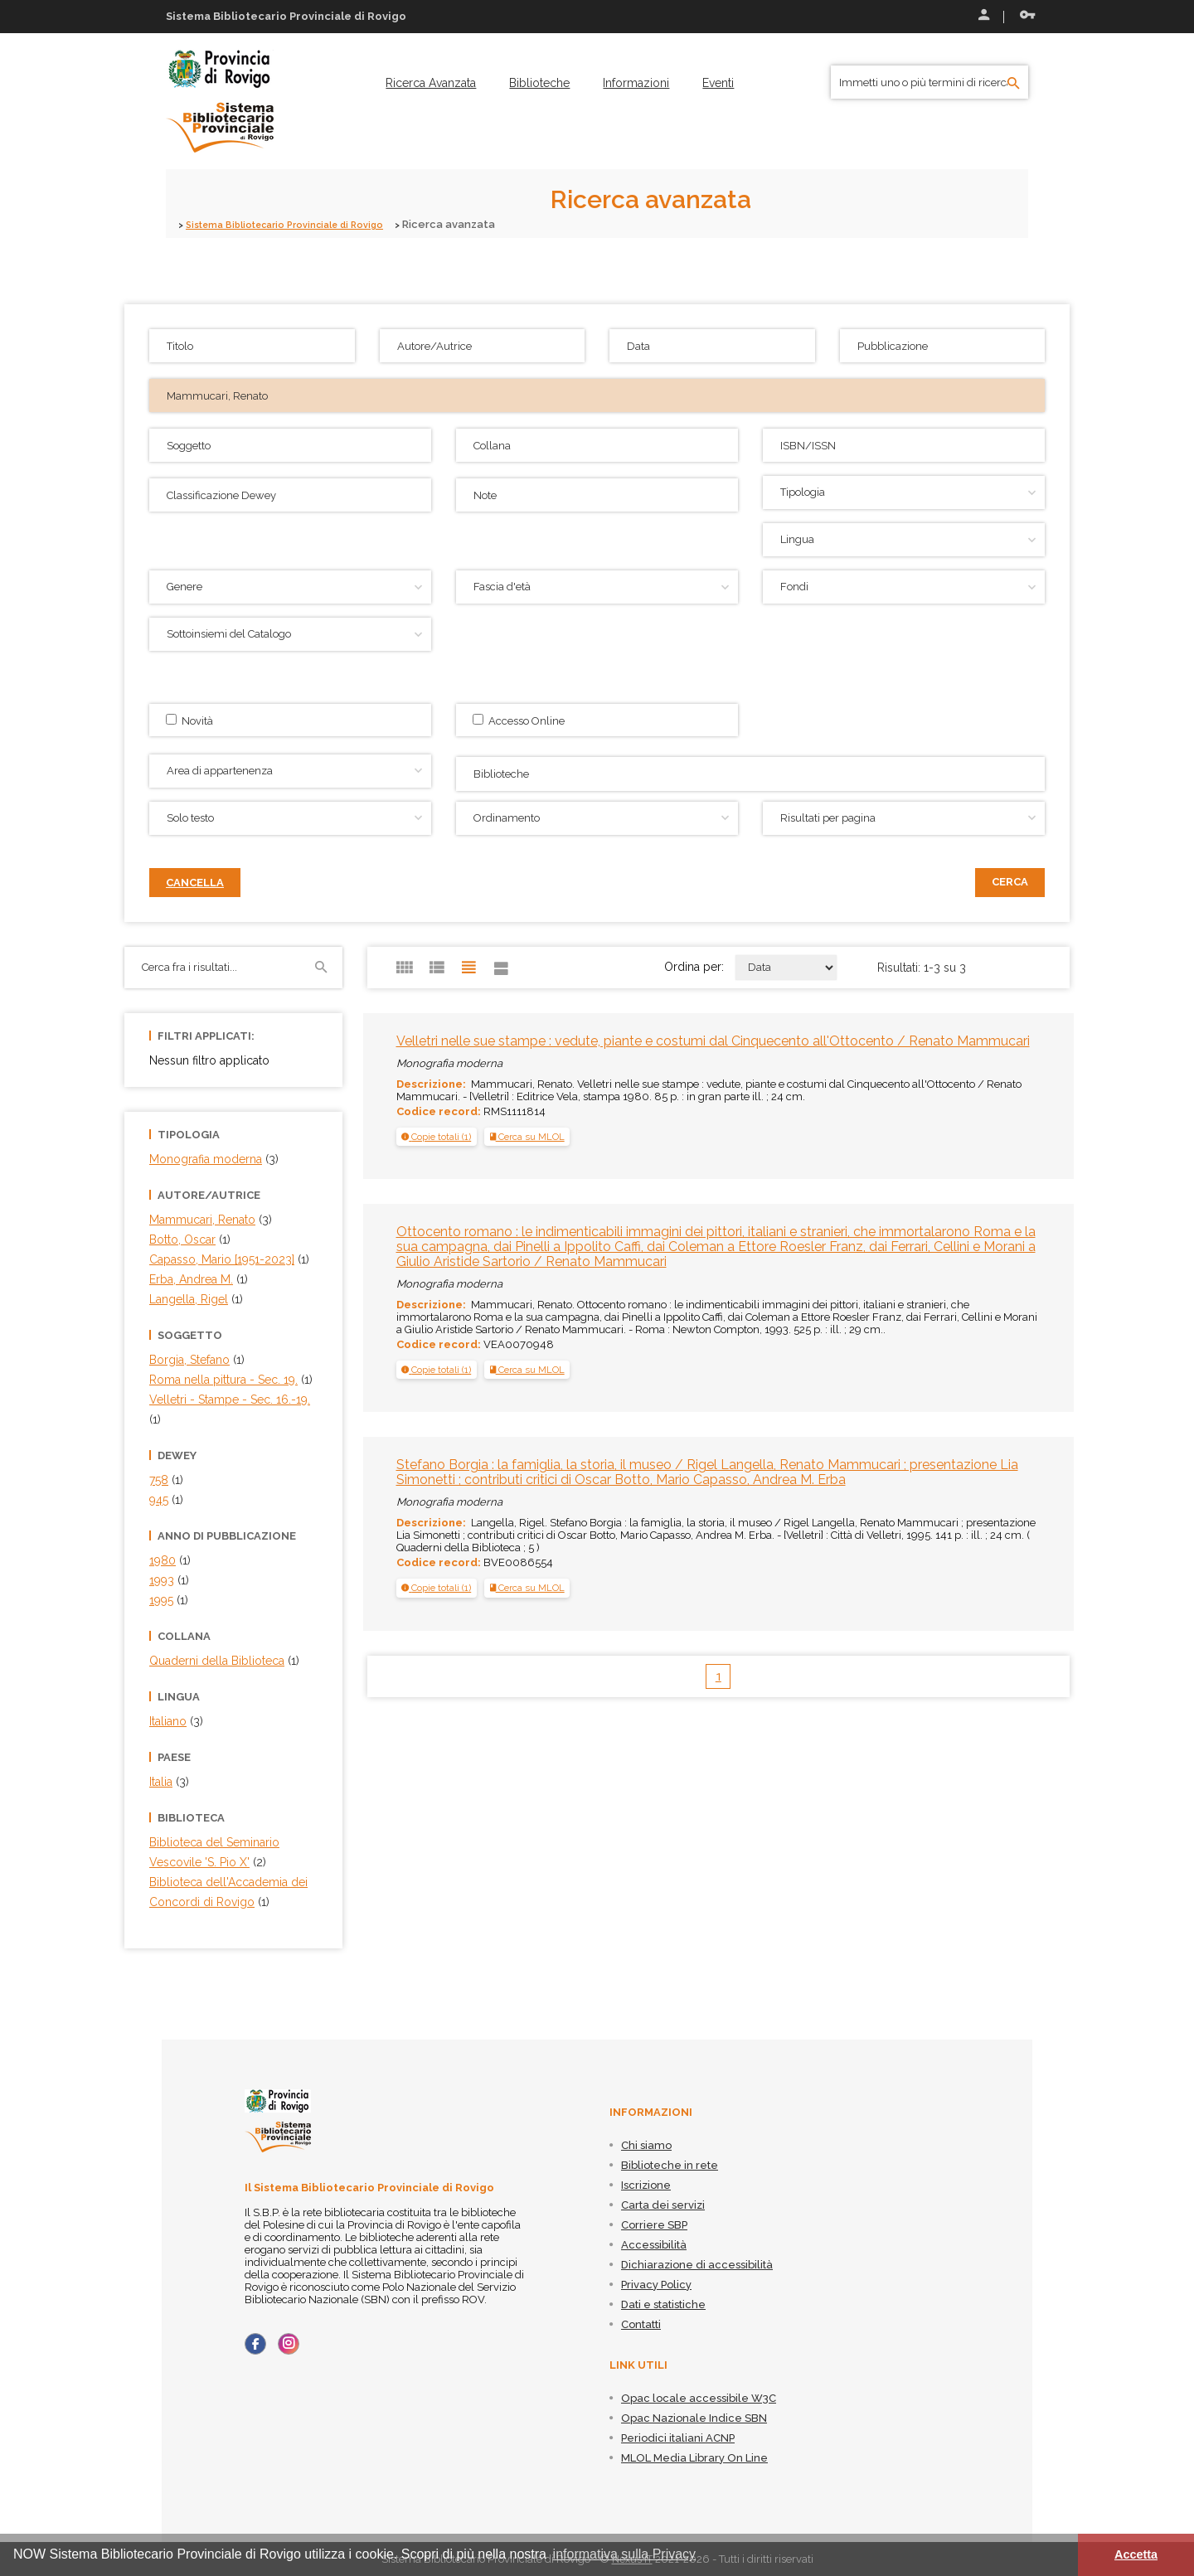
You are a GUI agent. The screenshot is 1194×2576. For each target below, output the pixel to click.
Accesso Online (519, 720)
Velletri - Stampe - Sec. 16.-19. (229, 1399)
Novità (189, 720)
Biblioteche (539, 83)
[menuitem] (431, 83)
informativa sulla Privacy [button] (624, 2554)
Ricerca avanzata (431, 83)
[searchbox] (752, 771)
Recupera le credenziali (1027, 15)
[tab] (436, 1137)
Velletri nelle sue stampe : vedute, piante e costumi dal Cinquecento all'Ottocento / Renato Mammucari (713, 1041)
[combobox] (750, 774)
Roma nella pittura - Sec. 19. (223, 1379)
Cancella (195, 882)
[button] (436, 1136)
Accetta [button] (1136, 2554)
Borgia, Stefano (189, 1359)
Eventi (718, 83)
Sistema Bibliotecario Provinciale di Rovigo (301, 224)
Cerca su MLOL (527, 1136)
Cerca (1010, 882)
